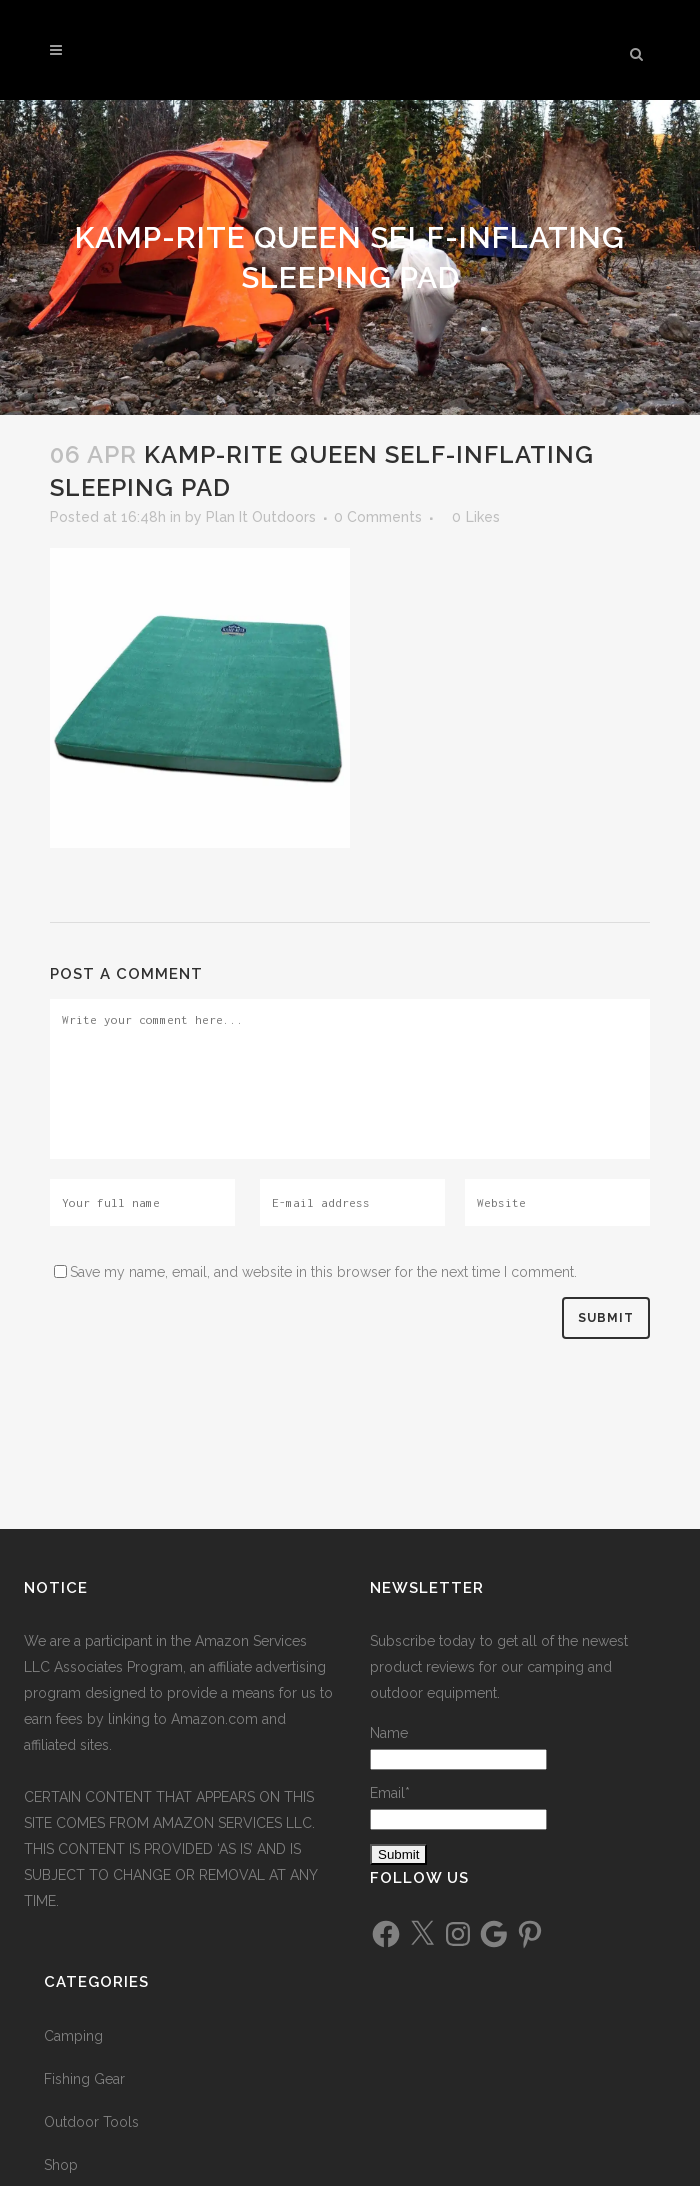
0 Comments (378, 517)
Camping (73, 2036)
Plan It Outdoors (261, 517)
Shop (61, 2165)
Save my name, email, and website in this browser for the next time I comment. (323, 1272)
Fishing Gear (84, 2079)
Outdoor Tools (91, 2122)
